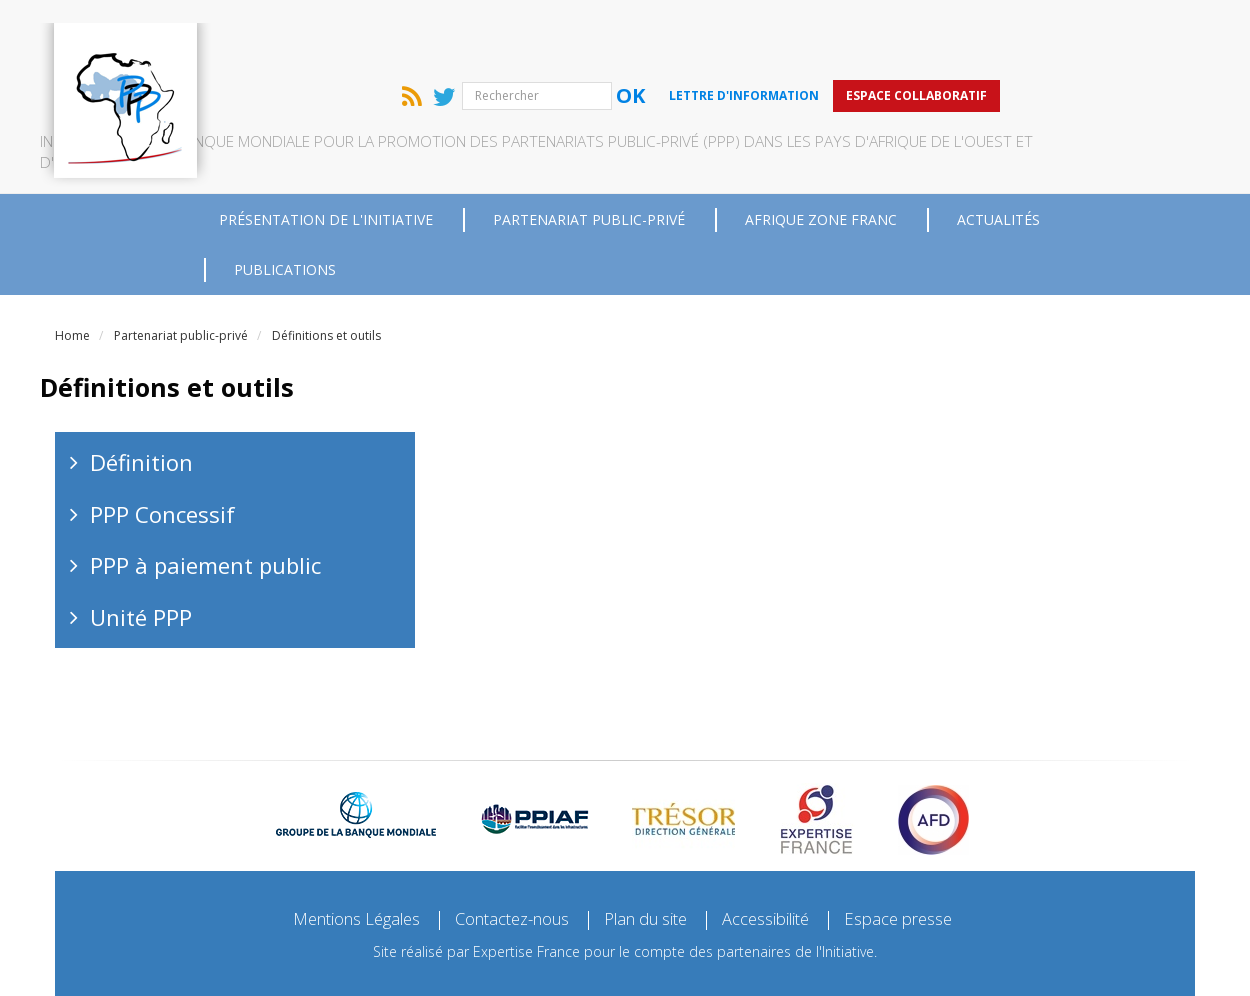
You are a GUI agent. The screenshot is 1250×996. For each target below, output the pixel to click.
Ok (806, 26)
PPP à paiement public (205, 495)
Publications (285, 199)
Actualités (998, 149)
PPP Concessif (162, 444)
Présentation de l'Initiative (326, 149)
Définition (141, 392)
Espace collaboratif (1092, 25)
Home (72, 265)
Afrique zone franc (821, 149)
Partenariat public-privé (589, 149)
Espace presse (924, 850)
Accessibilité (782, 850)
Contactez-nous (504, 850)
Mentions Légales (333, 850)
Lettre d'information (920, 25)
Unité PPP (141, 547)
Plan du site (651, 850)
